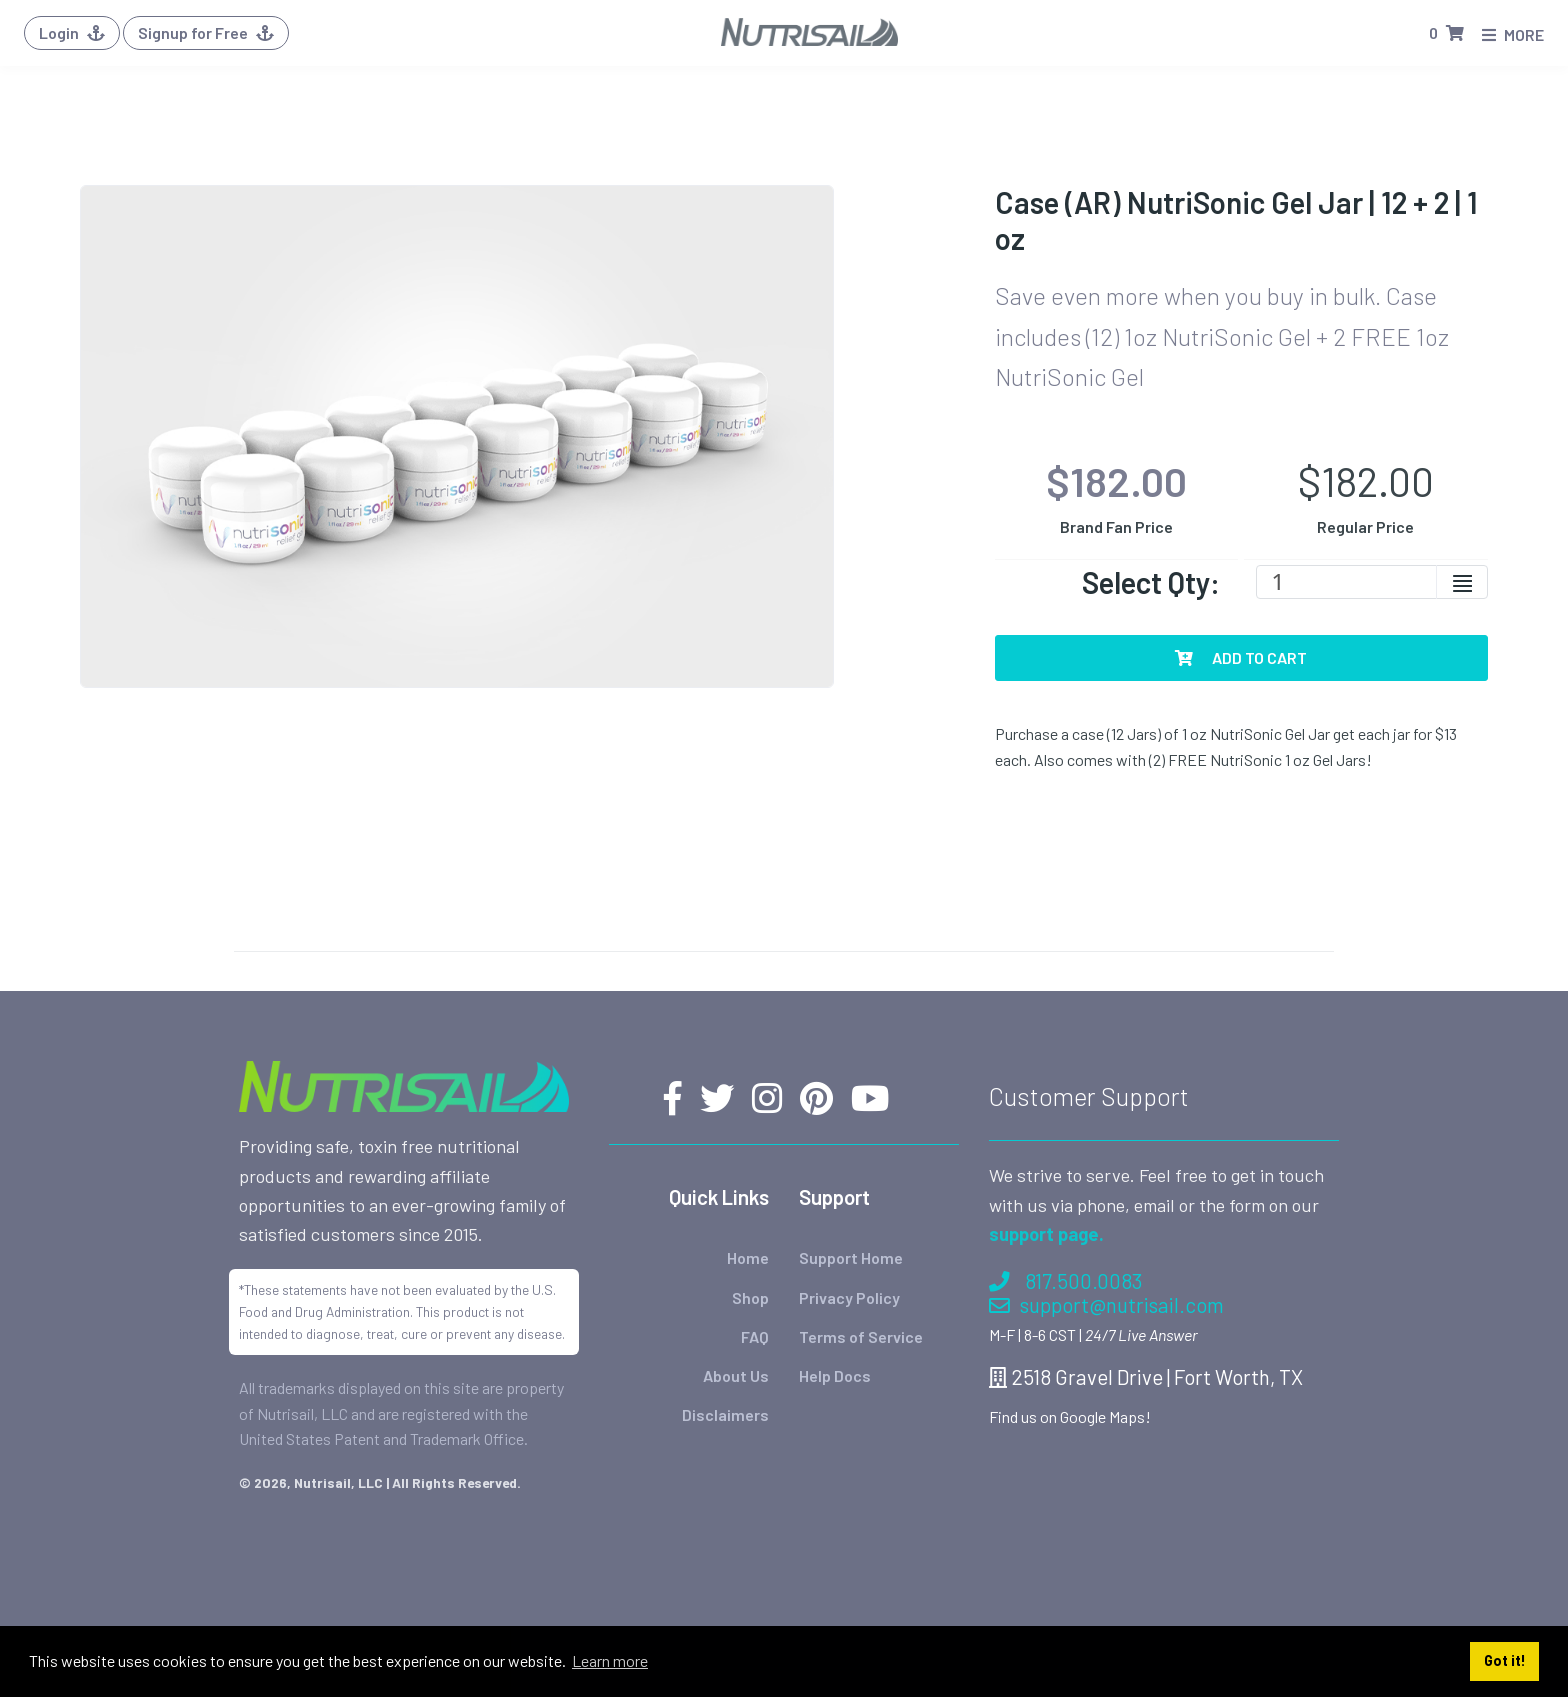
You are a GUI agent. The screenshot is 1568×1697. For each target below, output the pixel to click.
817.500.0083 (1065, 1280)
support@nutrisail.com (1106, 1304)
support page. (1046, 1234)
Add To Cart (1241, 657)
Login (72, 32)
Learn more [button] (610, 1660)
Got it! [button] (1505, 1660)
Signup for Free (206, 32)
